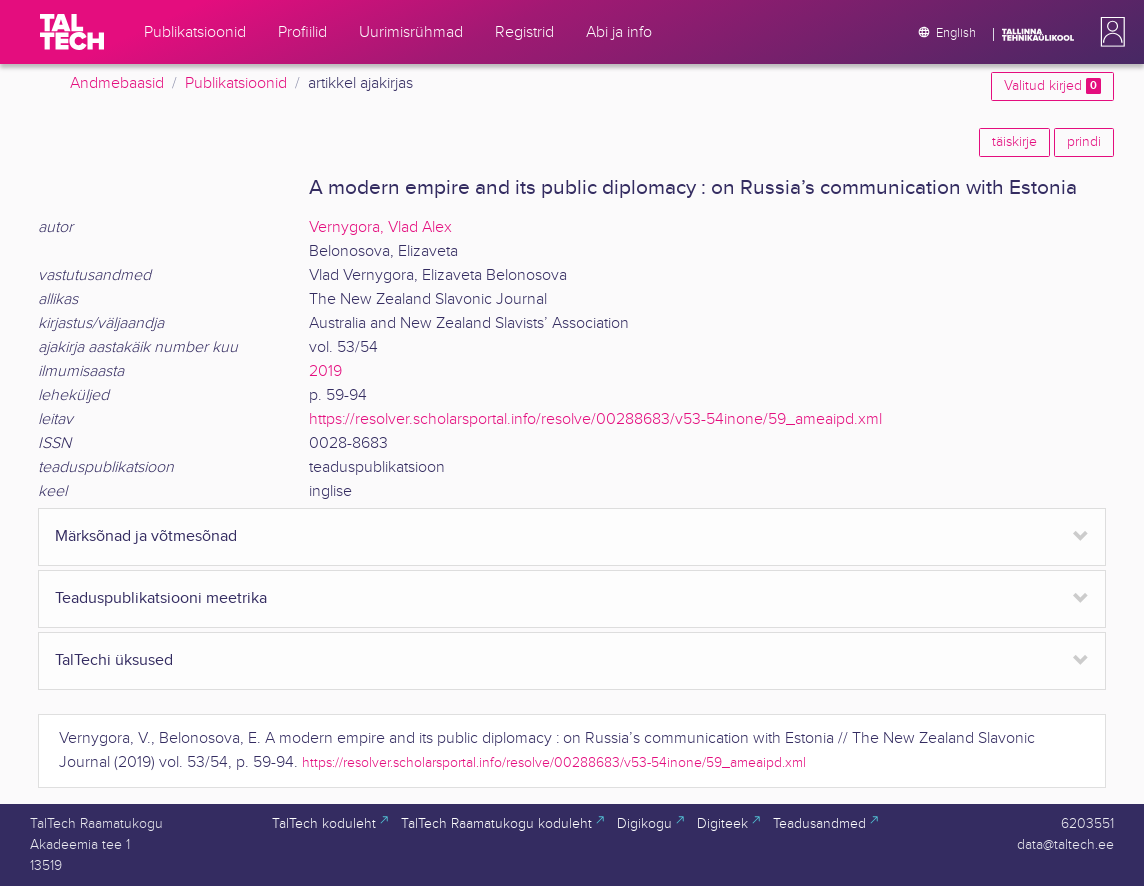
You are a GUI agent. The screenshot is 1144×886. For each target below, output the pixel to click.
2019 (325, 371)
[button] (1109, 32)
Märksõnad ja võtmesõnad (146, 536)
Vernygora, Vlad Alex (380, 227)
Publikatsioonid (236, 83)
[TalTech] (72, 32)
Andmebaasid (117, 83)
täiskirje (1014, 142)
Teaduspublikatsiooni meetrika (161, 598)
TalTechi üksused (114, 660)
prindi (1084, 142)
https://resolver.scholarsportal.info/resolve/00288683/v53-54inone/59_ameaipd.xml (595, 419)
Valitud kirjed (1052, 86)
